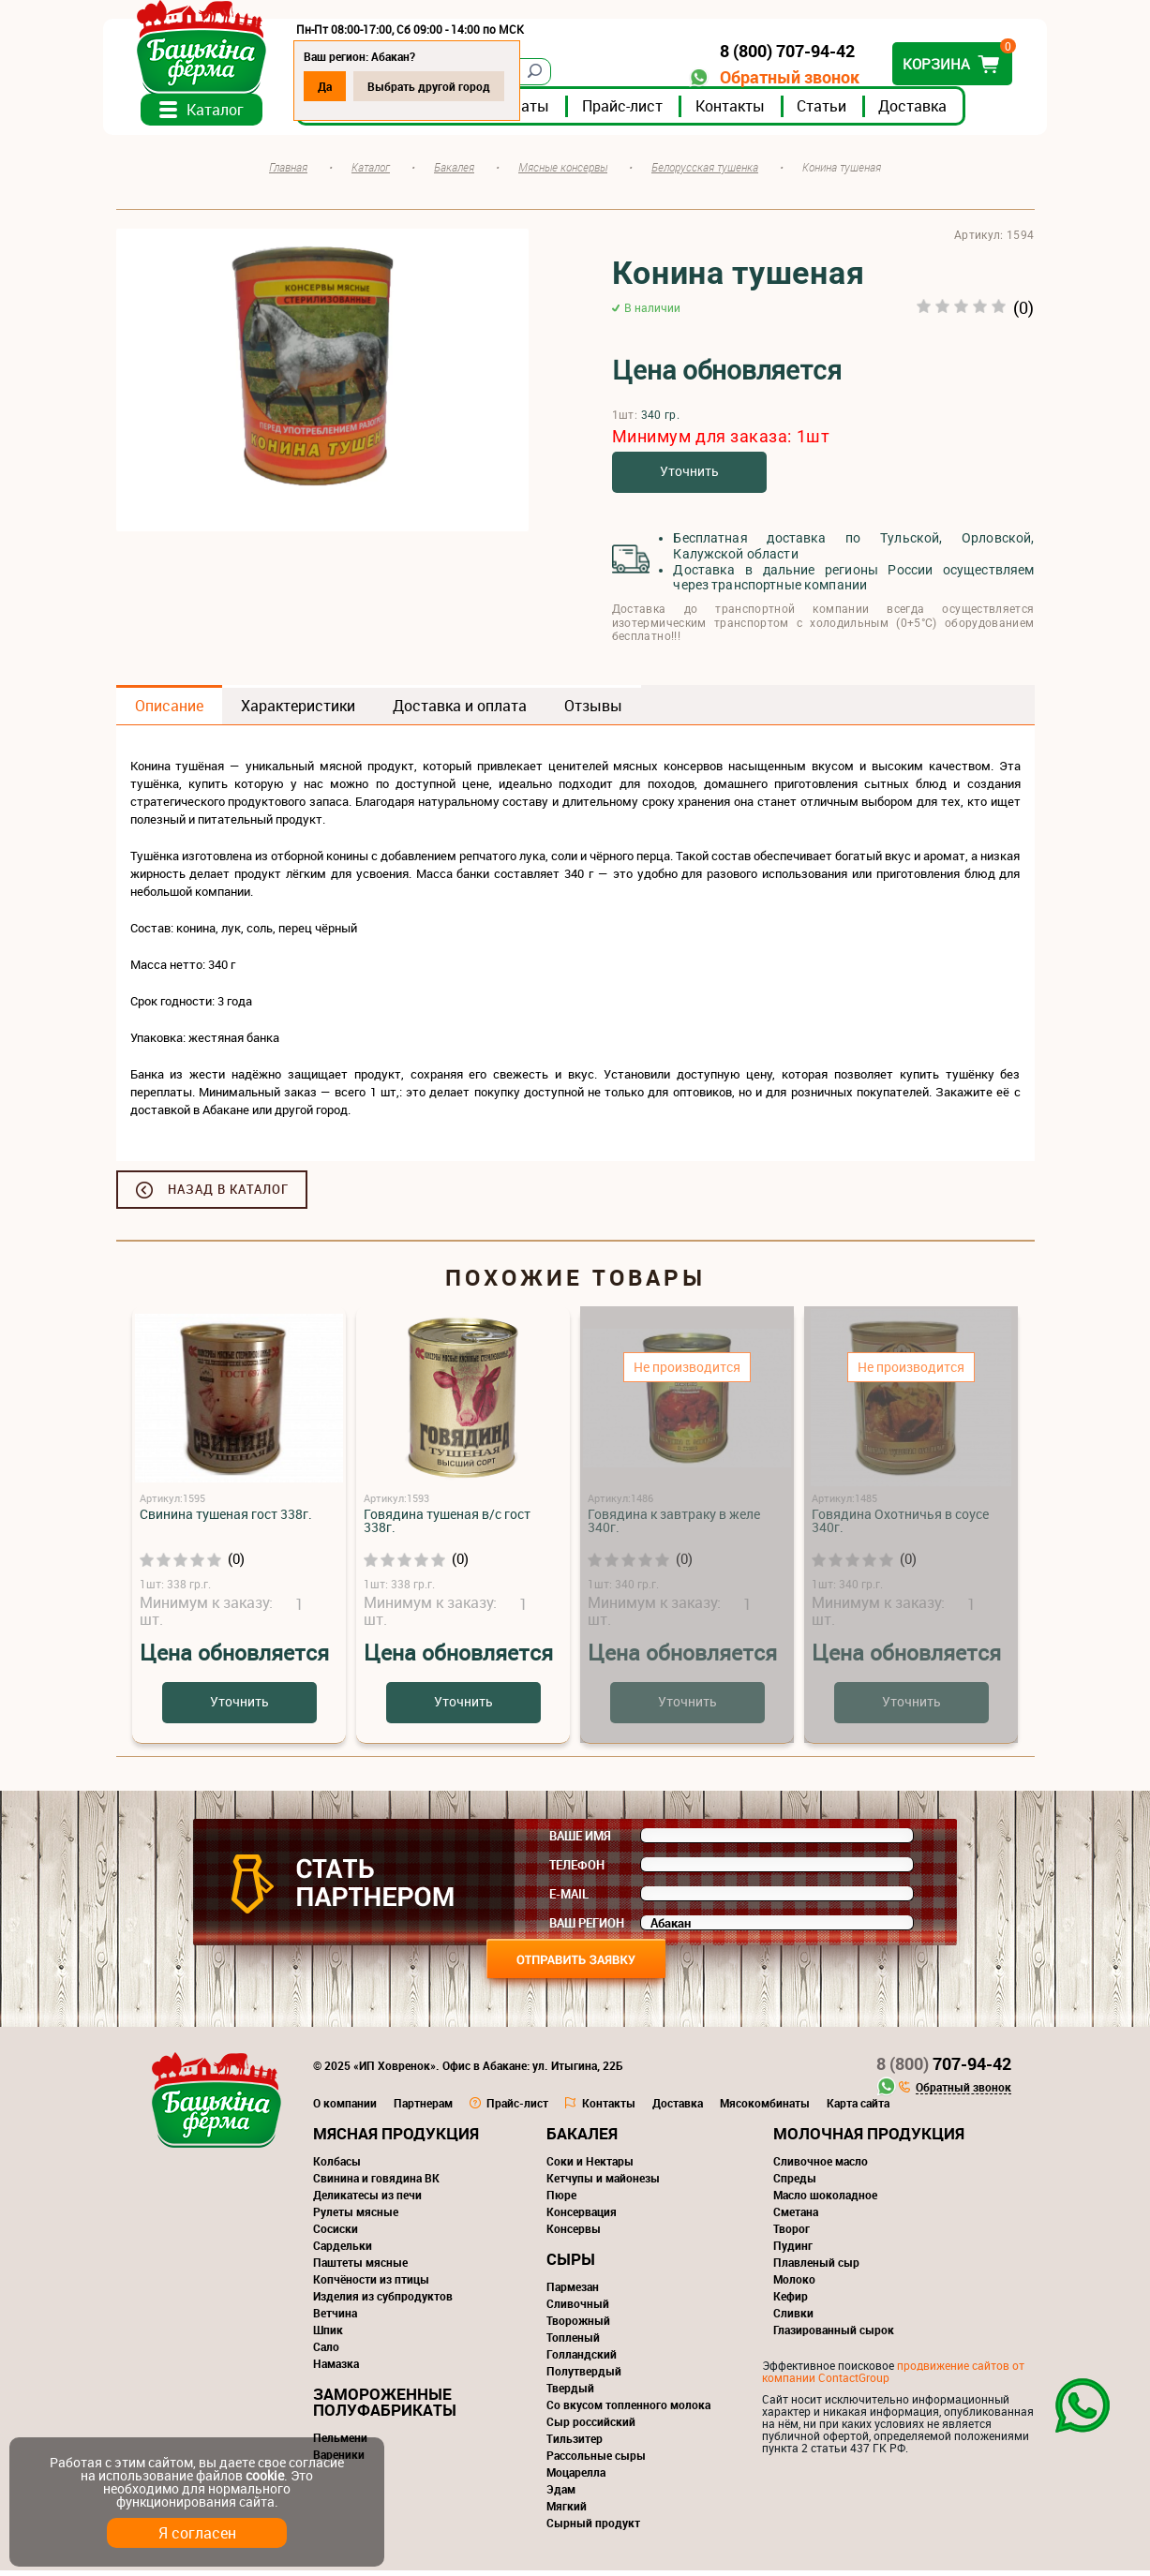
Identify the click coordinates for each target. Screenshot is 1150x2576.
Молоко (794, 2284)
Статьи (834, 111)
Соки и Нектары (590, 2166)
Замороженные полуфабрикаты (384, 2407)
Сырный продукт (593, 2528)
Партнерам (423, 2108)
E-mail (569, 1899)
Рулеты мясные (355, 2217)
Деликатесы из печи (367, 2200)
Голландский (581, 2359)
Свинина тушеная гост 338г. (226, 1519)
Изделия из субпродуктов (383, 2301)
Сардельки (342, 2250)
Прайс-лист (635, 111)
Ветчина (335, 2318)
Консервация (581, 2217)
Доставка (925, 111)
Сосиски (335, 2233)
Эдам (560, 2494)
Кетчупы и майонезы (603, 2183)
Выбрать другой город (442, 86)
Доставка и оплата (460, 711)
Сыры (570, 2264)
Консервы (573, 2233)
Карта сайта (858, 2108)
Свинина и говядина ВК (376, 2183)
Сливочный (577, 2308)
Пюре (561, 2200)
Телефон (577, 1870)
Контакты (743, 111)
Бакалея (582, 2139)
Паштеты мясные (360, 2267)
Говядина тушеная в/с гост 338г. (447, 1526)
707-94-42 (943, 2069)
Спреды (794, 2183)
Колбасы (337, 2166)
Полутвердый (583, 2376)
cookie (265, 2475)
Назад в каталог (228, 1194)
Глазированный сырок (833, 2335)
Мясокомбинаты (765, 2108)
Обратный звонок (777, 77)
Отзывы (593, 711)
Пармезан (572, 2292)
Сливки (793, 2318)
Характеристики (298, 711)
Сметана (795, 2217)
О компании (345, 2108)
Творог (791, 2233)
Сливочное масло (820, 2166)
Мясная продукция (396, 2139)
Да (338, 86)
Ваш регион (586, 1928)
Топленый (573, 2342)
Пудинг (793, 2250)
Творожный (578, 2325)
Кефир (790, 2301)
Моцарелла (575, 2477)
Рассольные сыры (596, 2460)
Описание (169, 711)
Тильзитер (574, 2443)
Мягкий (566, 2511)
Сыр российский (590, 2427)
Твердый (570, 2393)
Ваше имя (580, 1841)
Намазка (336, 2368)
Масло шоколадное (825, 2200)
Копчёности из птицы (371, 2284)
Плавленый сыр (816, 2267)
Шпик (328, 2335)
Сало (326, 2352)
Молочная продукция (868, 2139)
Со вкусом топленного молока (628, 2410)
